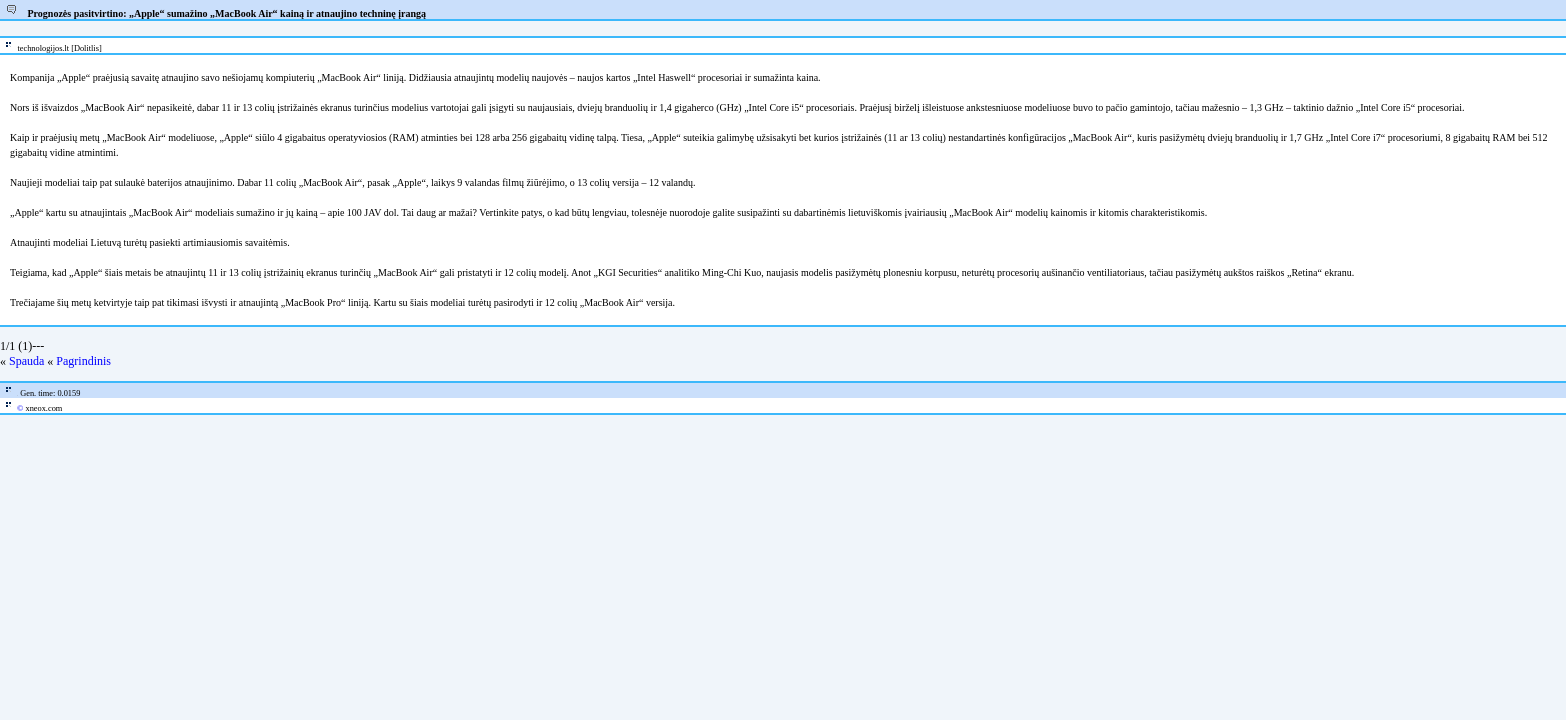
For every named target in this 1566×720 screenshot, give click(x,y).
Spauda (26, 361)
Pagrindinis (83, 361)
